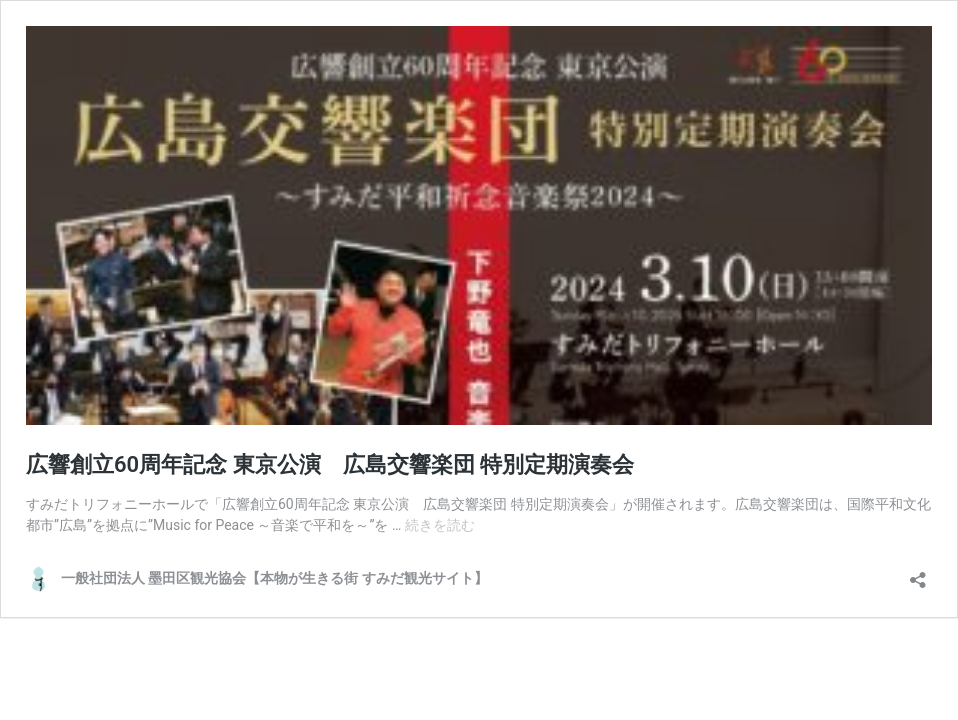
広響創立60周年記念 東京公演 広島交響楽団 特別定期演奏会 (330, 464)
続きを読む (440, 525)
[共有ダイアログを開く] (918, 573)
